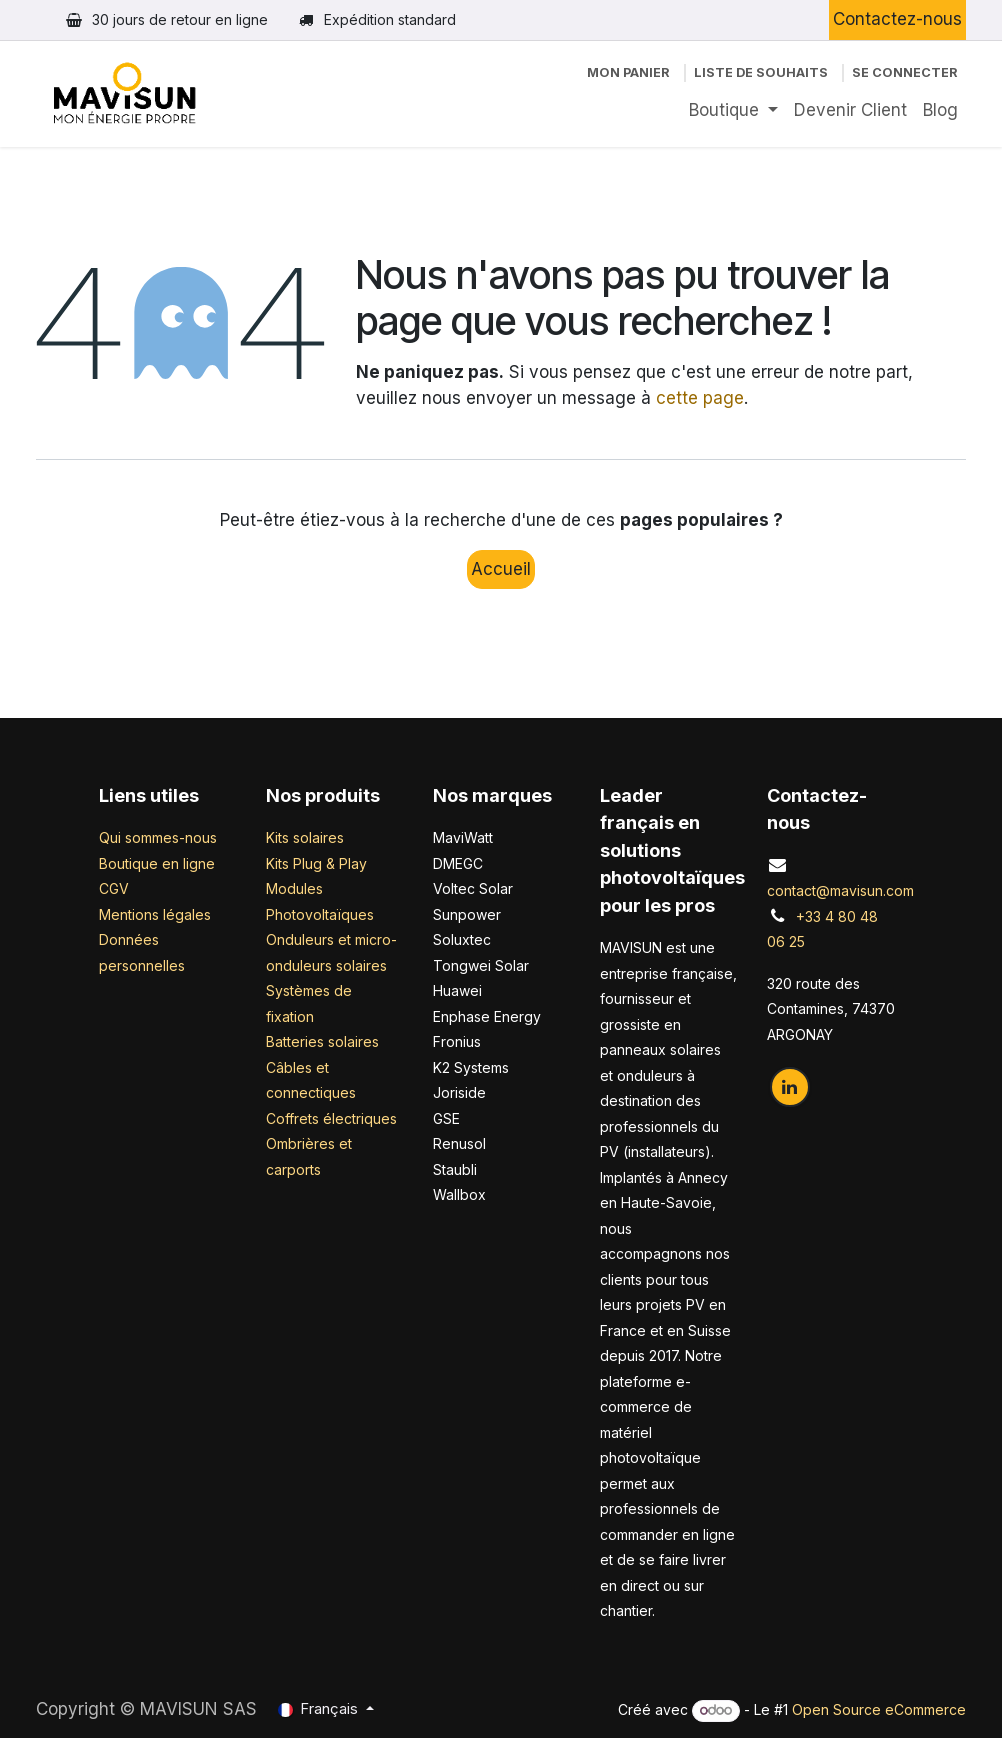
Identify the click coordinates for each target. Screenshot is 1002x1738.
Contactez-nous (897, 19)
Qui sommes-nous (158, 837)
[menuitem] (733, 111)
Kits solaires (305, 837)
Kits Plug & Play (316, 863)
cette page (700, 398)
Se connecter (905, 72)
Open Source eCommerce (879, 1709)
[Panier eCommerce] (628, 72)
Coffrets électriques (331, 1118)
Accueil (501, 569)
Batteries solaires (322, 1041)
